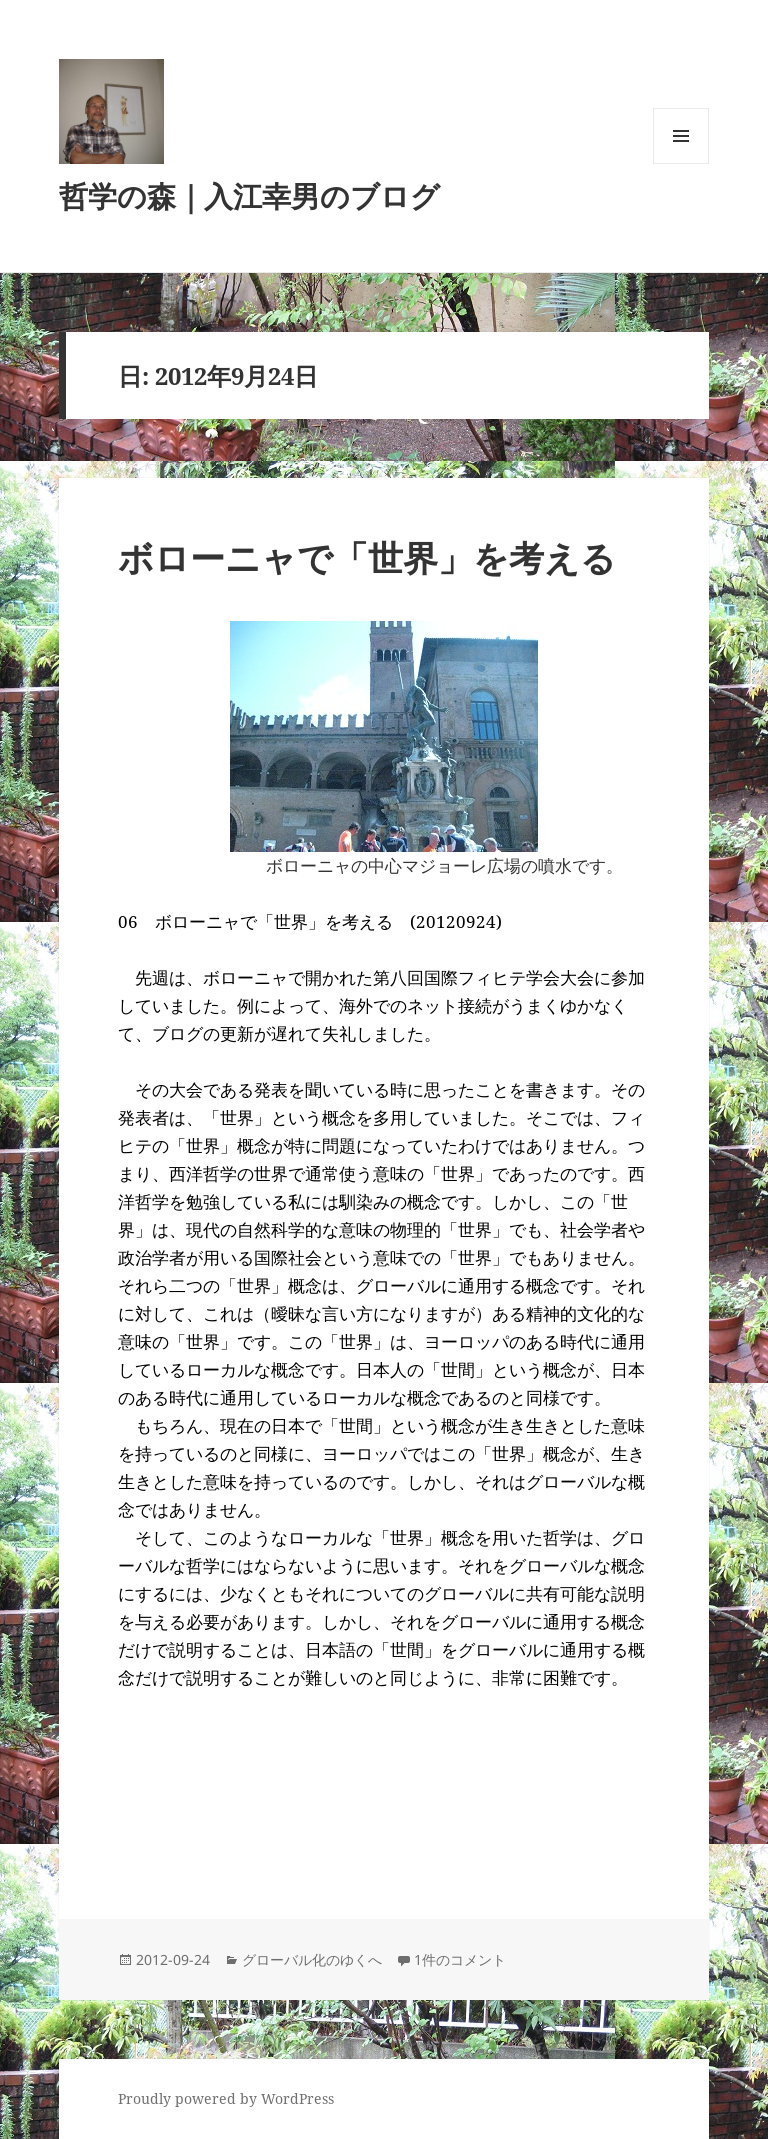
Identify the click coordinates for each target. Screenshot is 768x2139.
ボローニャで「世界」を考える (367, 557)
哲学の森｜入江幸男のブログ (249, 195)
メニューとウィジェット (681, 163)
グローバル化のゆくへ (312, 1959)
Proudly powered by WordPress (226, 2098)
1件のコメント (460, 1959)
